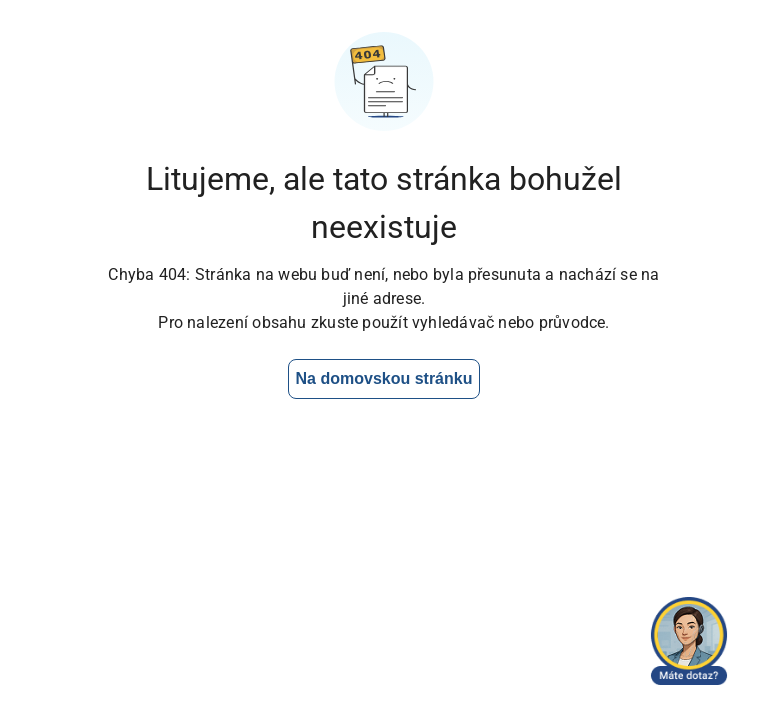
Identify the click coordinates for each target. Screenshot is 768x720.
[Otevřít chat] (689, 641)
